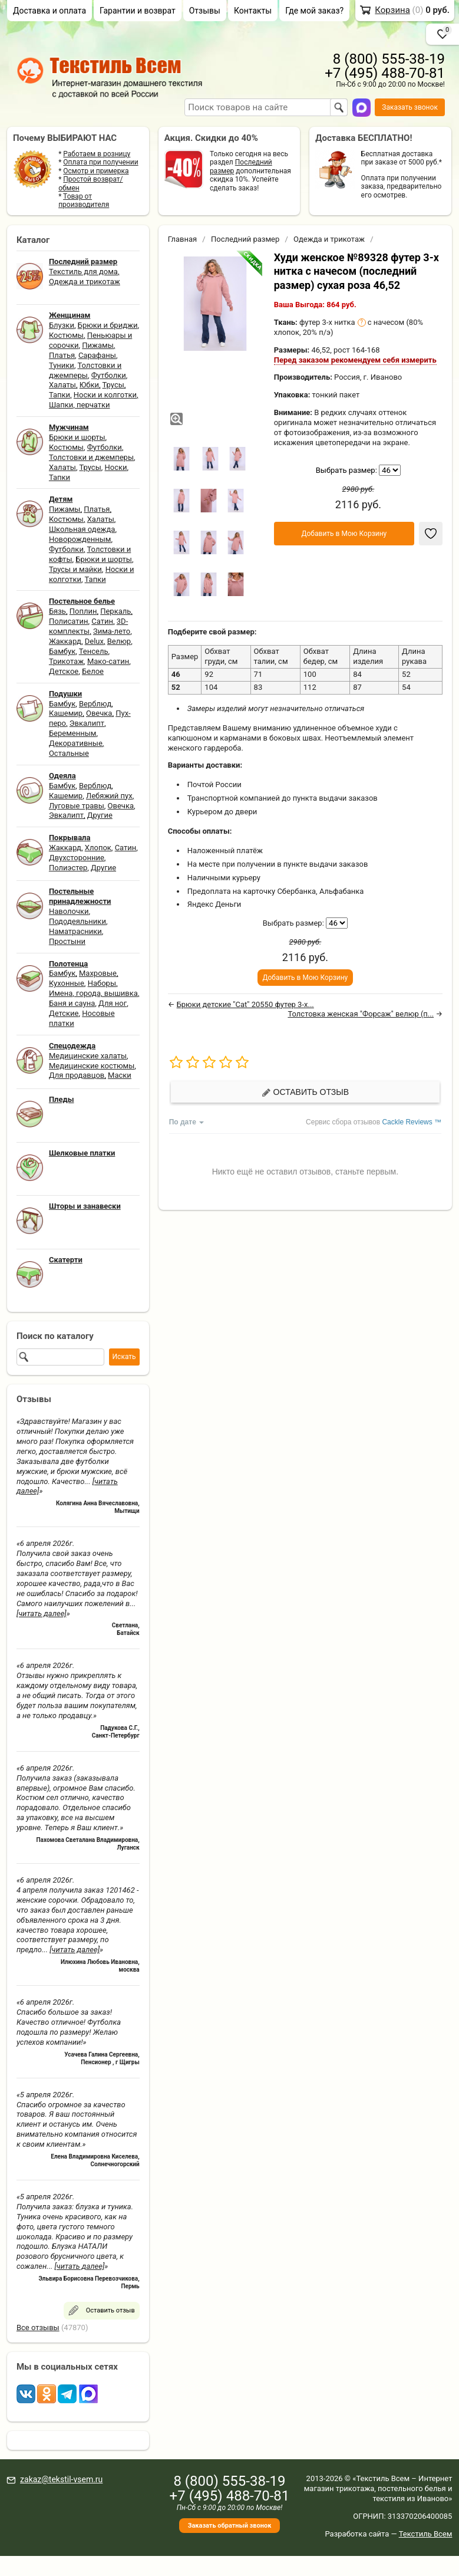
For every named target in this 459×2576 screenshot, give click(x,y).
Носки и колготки (105, 394)
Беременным (73, 733)
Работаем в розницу (96, 154)
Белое (93, 671)
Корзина (392, 10)
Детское (63, 671)
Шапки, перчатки (79, 404)
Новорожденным (80, 539)
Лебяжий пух (109, 795)
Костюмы (66, 335)
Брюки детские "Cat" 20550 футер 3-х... (245, 1004)
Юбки (89, 384)
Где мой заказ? (314, 10)
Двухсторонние (76, 857)
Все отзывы (38, 2327)
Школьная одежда (82, 529)
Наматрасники (75, 931)
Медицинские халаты (88, 1055)
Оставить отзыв (305, 1092)
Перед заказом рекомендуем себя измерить (355, 360)
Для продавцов (76, 1075)
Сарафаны (97, 355)
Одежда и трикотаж (84, 281)
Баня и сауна (72, 1003)
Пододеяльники (77, 921)
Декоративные (76, 743)
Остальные (69, 753)
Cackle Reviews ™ (411, 1122)
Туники (61, 365)
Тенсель (93, 651)
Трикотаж (66, 661)
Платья (62, 355)
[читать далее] (41, 1613)
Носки (116, 467)
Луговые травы (76, 805)
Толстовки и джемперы (85, 370)
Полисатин (68, 621)
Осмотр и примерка (95, 171)
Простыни (67, 941)
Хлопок (98, 847)
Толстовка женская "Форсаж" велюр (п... (361, 1013)
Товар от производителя (83, 200)
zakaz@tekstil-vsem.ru (61, 2479)
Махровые (98, 973)
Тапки (59, 394)
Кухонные (66, 983)
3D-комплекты (88, 626)
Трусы (113, 384)
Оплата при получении (100, 162)
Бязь (57, 611)
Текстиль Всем (426, 2533)
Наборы (102, 983)
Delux (94, 641)
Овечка (99, 713)
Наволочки (69, 911)
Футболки (108, 375)
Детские (64, 1013)
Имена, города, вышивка (93, 993)
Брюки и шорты (77, 437)
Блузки (61, 325)
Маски (119, 1075)
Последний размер (245, 239)
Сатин (102, 621)
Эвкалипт (87, 723)
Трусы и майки (75, 569)
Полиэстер (68, 867)
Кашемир (65, 713)
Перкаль (115, 611)
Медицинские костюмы (91, 1065)
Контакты (253, 10)
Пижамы (98, 345)
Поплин (83, 611)
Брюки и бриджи (108, 325)
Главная (182, 239)
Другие (100, 815)
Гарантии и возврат (138, 10)
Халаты (62, 384)
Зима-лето (111, 631)
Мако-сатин (108, 661)
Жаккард (65, 641)
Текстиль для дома (83, 271)
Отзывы (204, 10)
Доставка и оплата (49, 10)
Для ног (112, 1003)
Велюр (119, 641)
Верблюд (95, 703)
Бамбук (62, 651)
